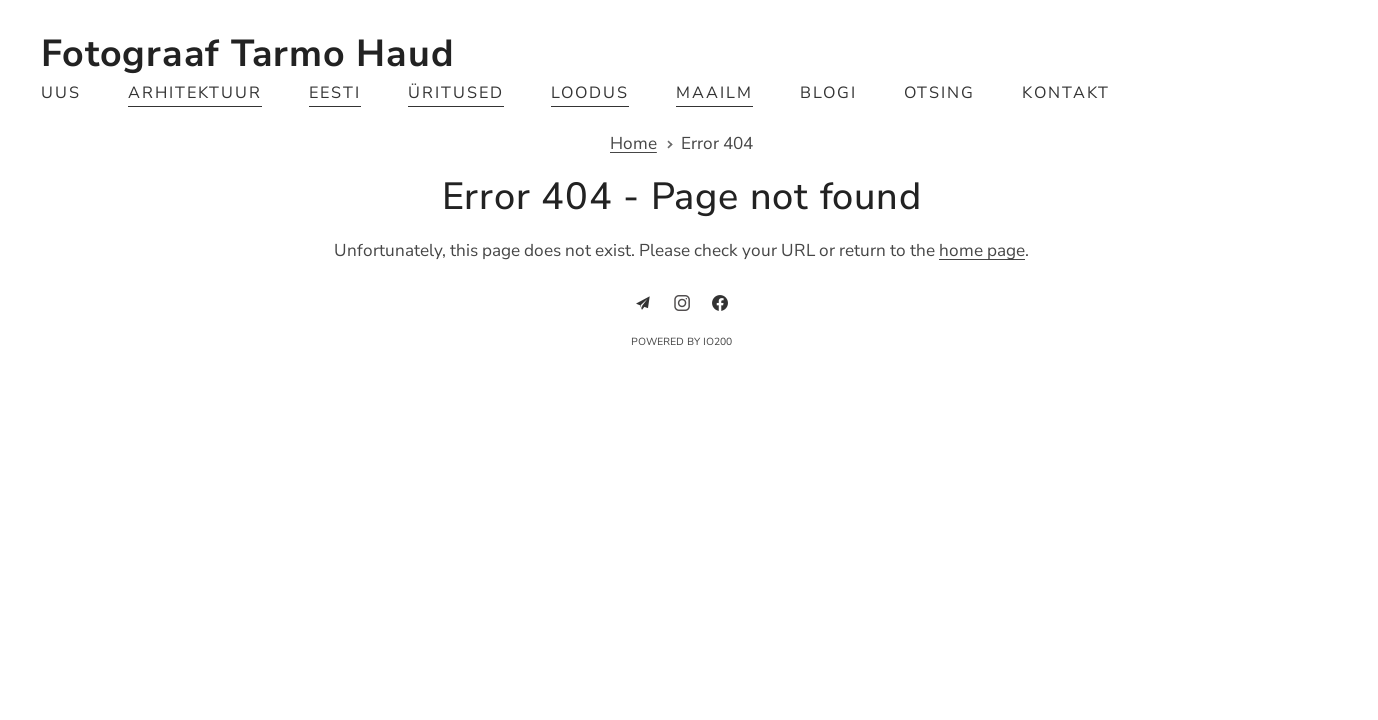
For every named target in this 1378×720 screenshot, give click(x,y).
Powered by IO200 (681, 342)
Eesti (335, 93)
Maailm (714, 93)
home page (982, 250)
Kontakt (1066, 93)
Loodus (590, 93)
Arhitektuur (194, 93)
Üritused (456, 93)
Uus (61, 93)
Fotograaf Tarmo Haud (247, 53)
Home (633, 144)
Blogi (828, 93)
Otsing (939, 93)
